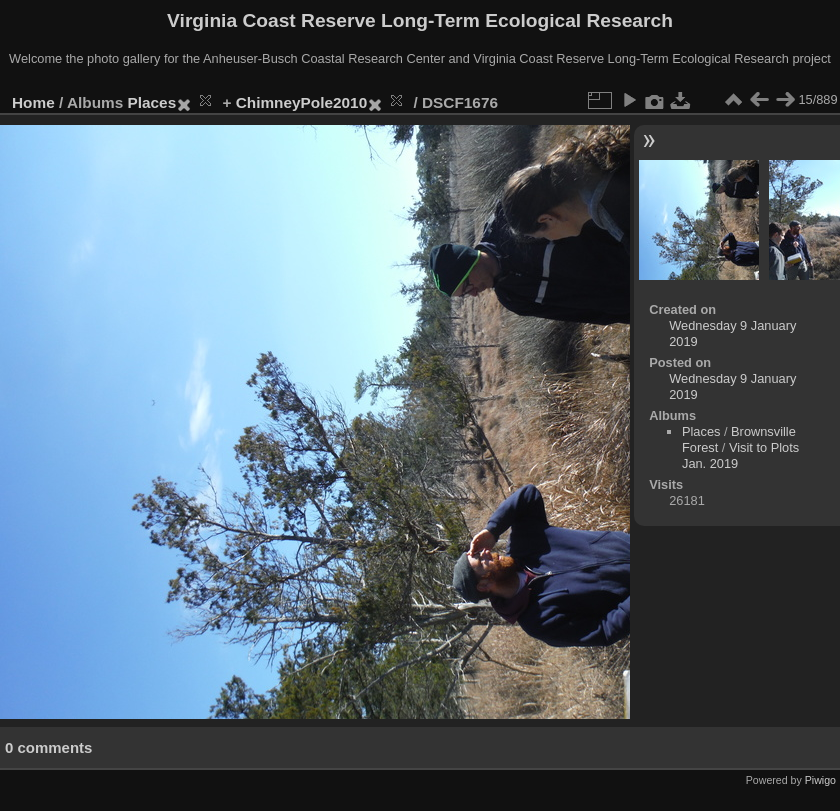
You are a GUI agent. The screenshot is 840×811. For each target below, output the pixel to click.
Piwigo (820, 780)
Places (152, 102)
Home (33, 102)
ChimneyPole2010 (301, 102)
